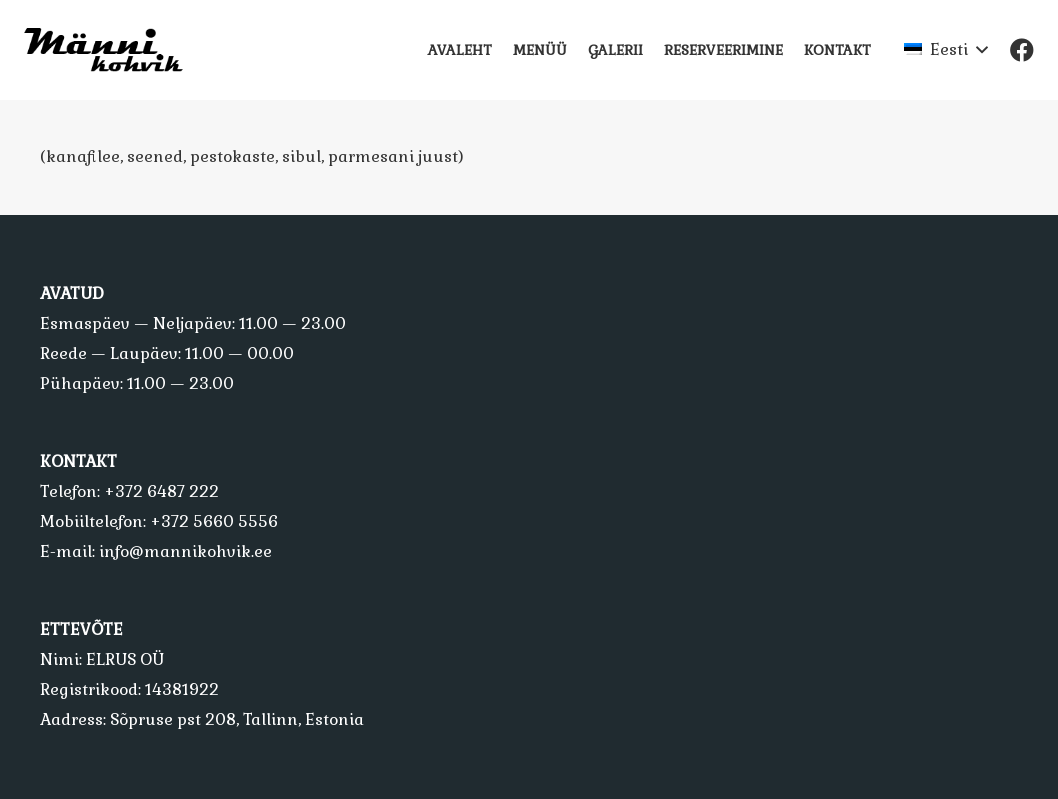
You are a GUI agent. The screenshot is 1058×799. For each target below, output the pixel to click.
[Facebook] (1022, 50)
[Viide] (112, 50)
